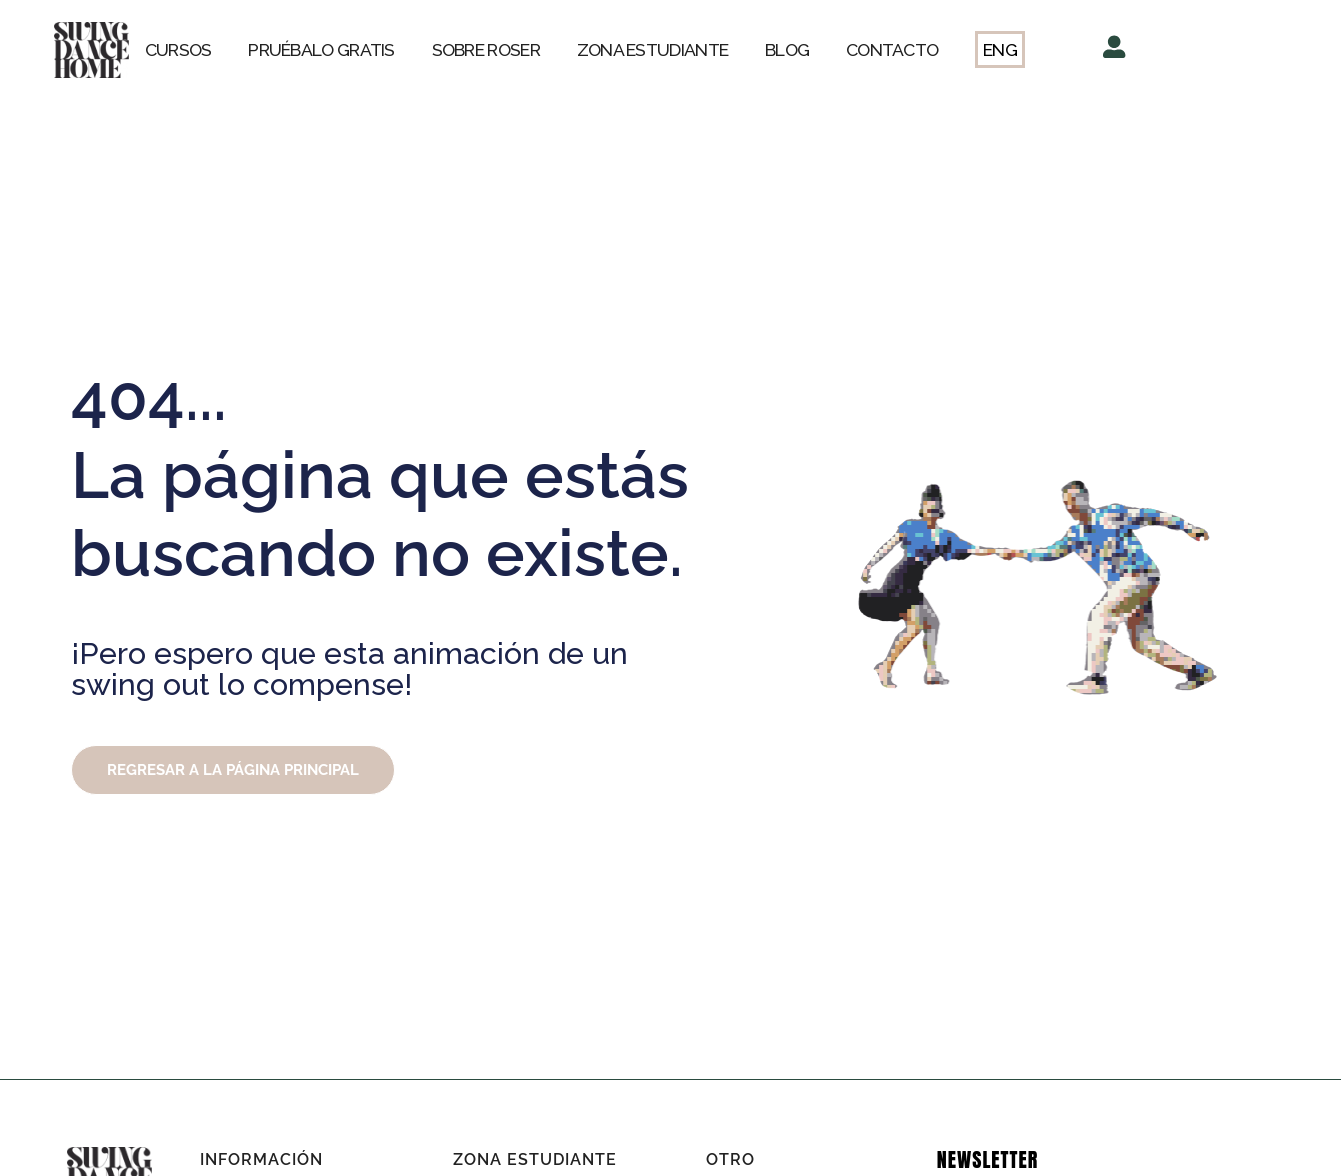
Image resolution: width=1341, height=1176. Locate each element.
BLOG (787, 49)
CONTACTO (892, 49)
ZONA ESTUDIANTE (653, 49)
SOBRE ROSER (486, 49)
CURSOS (178, 49)
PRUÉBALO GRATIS (321, 49)
